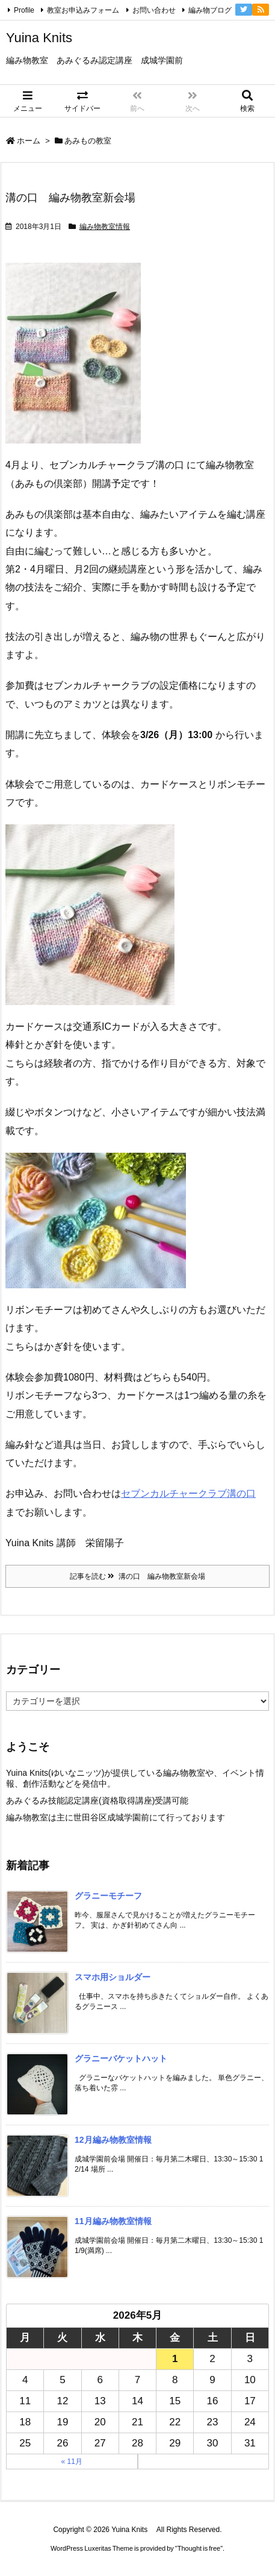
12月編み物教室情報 (113, 2140)
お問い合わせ (154, 10)
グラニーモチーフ (108, 1896)
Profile (24, 10)
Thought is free (199, 2548)
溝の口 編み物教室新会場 (70, 198)
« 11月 (71, 2461)
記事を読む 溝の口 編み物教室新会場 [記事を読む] (137, 1576)
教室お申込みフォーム (83, 10)
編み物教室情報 (104, 226)
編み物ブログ (210, 10)
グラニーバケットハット (121, 2058)
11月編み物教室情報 (113, 2221)
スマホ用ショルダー (112, 1977)
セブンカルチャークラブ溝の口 (188, 1493)
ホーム (28, 140)
